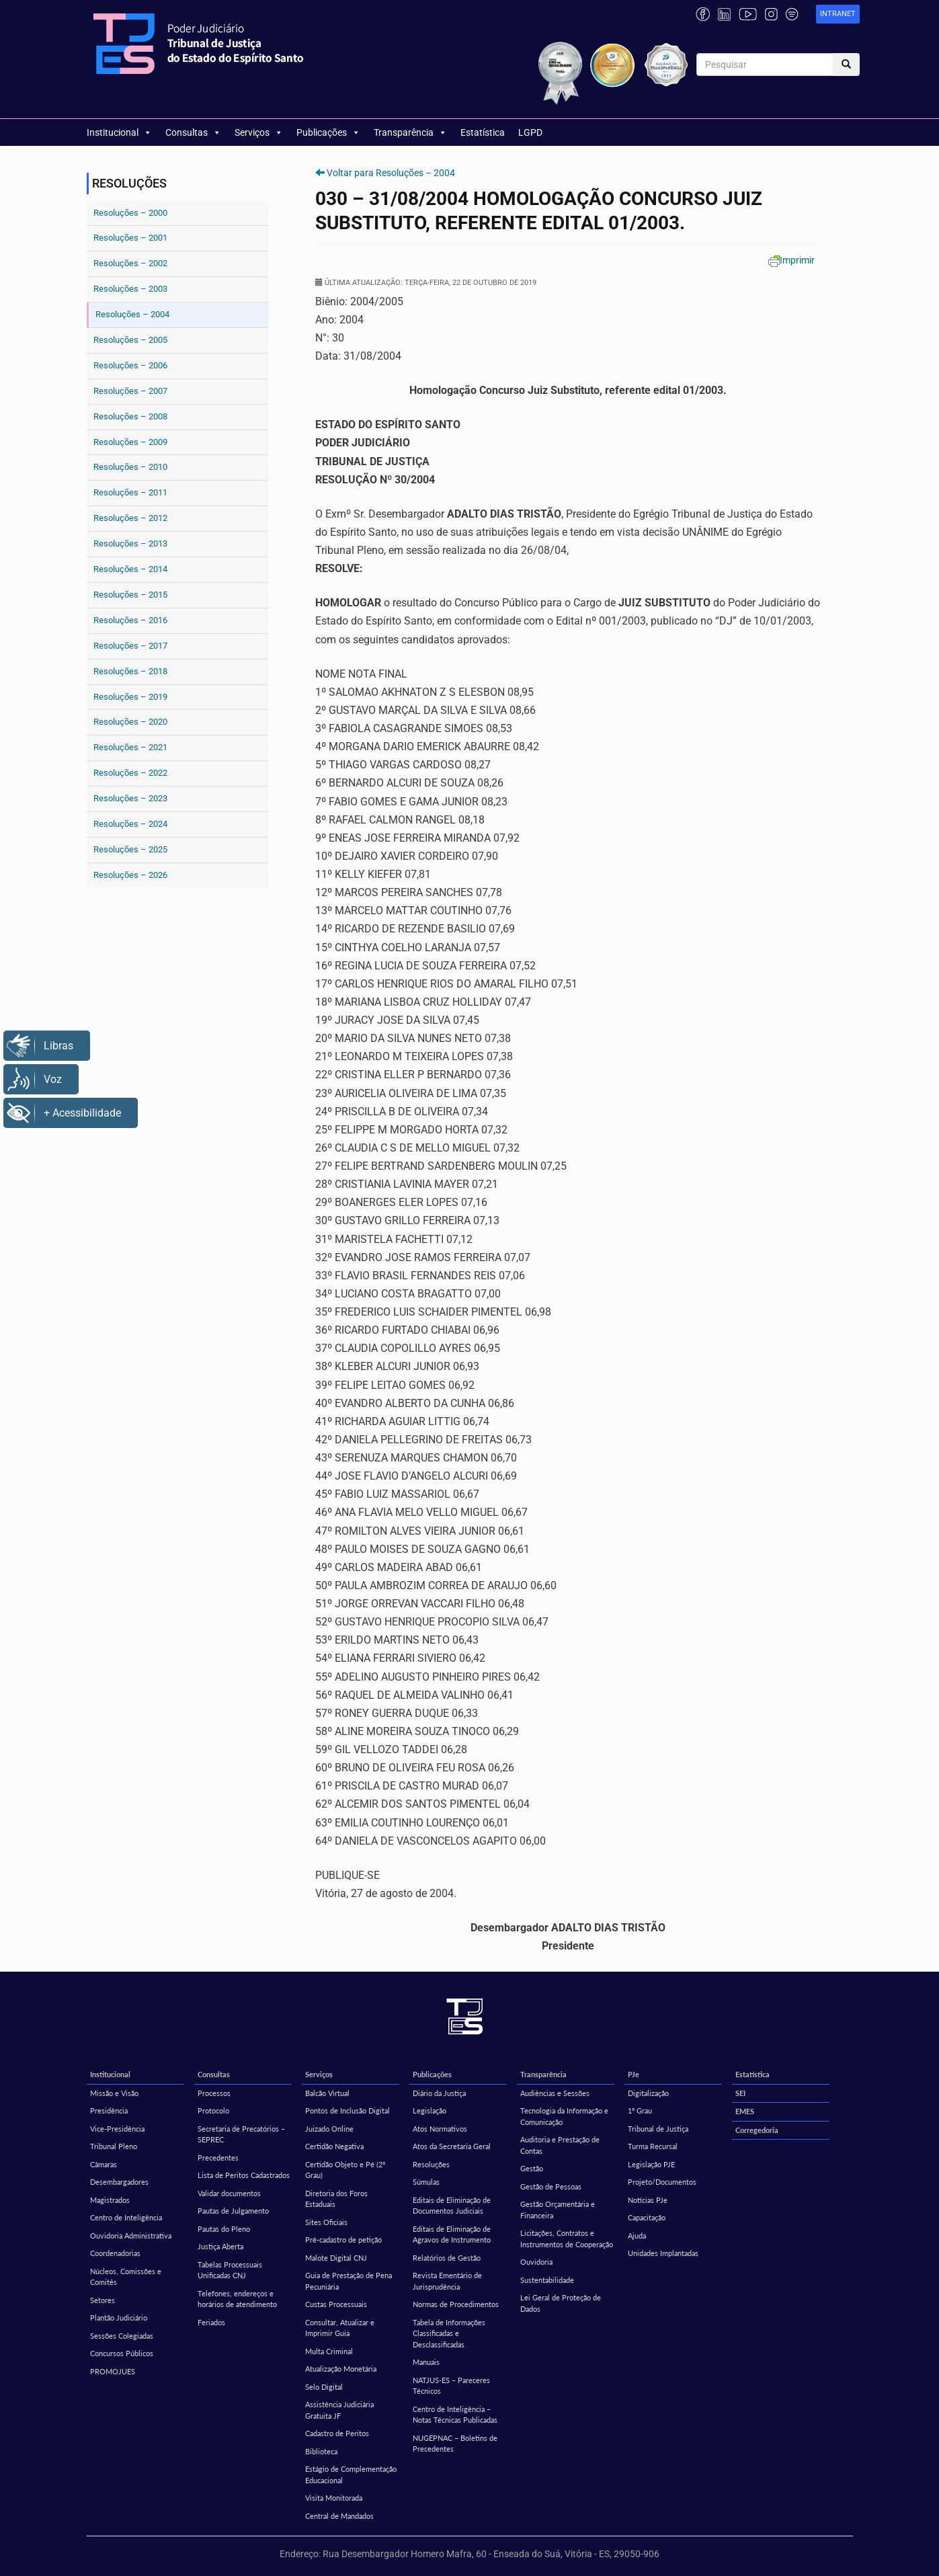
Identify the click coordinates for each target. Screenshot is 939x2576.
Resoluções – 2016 (130, 620)
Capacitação (646, 2217)
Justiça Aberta (220, 2246)
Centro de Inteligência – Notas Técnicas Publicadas (455, 2415)
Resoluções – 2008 (130, 416)
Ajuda (637, 2235)
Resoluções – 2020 (130, 722)
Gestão (531, 2168)
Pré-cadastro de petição (343, 2239)
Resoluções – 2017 (130, 646)
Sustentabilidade (547, 2280)
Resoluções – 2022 (130, 773)
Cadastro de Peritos (337, 2433)
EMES (744, 2111)
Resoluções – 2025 (130, 849)
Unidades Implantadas (663, 2253)
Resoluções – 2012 (130, 518)
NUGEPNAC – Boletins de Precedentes (455, 2443)
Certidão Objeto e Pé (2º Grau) (345, 2170)
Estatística (482, 132)
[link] (838, 14)
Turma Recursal (653, 2146)
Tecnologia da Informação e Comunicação (564, 2116)
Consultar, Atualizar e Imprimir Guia (339, 2328)
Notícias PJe (647, 2200)
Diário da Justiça (439, 2093)
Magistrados (110, 2200)
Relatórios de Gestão (447, 2257)
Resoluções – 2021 (130, 747)
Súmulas (426, 2181)
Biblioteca (321, 2451)
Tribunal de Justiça (658, 2128)
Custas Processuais (336, 2304)
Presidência (109, 2110)
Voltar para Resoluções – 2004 (391, 172)
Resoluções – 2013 (130, 543)
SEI (740, 2093)
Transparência (410, 132)
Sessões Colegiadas (121, 2335)
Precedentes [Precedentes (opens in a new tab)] (218, 2157)
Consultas (193, 132)
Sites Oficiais (326, 2222)
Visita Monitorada (333, 2497)
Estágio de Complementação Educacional (351, 2474)
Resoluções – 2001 (130, 238)
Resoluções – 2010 (130, 467)
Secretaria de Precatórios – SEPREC (241, 2134)
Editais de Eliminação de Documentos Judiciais (452, 2206)
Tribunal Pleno (113, 2146)
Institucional (119, 132)
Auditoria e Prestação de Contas (560, 2145)
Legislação (429, 2110)
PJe (633, 2074)
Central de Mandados (339, 2515)
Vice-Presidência (117, 2128)
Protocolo (213, 2110)
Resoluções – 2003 (130, 289)
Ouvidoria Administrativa (130, 2235)
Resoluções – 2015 (130, 595)
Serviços (259, 132)
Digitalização (648, 2093)
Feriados (211, 2322)
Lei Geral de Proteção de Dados (560, 2303)
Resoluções (431, 2164)
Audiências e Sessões (554, 2093)
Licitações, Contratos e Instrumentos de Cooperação (566, 2238)
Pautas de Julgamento (233, 2210)
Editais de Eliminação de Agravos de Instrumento (452, 2234)
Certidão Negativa (334, 2146)
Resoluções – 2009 (130, 442)
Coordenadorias (115, 2253)
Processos (214, 2093)
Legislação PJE (651, 2164)
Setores (102, 2300)
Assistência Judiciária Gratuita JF (339, 2410)
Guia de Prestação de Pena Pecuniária (348, 2281)
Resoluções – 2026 (130, 875)
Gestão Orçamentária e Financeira (557, 2210)
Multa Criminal (329, 2351)
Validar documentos (229, 2193)
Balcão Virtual (327, 2093)
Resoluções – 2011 (130, 492)
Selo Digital (324, 2386)
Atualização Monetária (340, 2368)
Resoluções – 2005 (130, 340)
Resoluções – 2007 (130, 391)
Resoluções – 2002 (130, 263)
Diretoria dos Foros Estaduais (336, 2199)
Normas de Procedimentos (456, 2304)
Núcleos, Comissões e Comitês (125, 2277)
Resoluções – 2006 (130, 365)
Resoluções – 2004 (132, 314)
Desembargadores (119, 2181)
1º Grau (640, 2110)
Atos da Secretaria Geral (452, 2146)
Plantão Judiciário (118, 2317)
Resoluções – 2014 (130, 569)
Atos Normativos (440, 2128)
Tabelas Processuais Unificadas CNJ (230, 2270)
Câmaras (103, 2164)
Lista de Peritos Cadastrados (244, 2175)
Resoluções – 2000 (130, 213)
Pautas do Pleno (224, 2228)
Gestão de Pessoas (550, 2186)
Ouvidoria (536, 2261)
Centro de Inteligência (126, 2217)
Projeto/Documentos (662, 2181)
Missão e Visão (114, 2093)
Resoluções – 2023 (130, 798)
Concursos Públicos (121, 2353)
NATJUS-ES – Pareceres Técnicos (451, 2386)
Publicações (328, 132)
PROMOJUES (112, 2371)
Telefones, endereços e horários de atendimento (237, 2299)
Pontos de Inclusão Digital (347, 2110)
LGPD (530, 132)
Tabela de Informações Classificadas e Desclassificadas (449, 2333)
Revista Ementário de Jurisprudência (447, 2281)
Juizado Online (329, 2128)
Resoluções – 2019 (130, 697)
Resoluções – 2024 (130, 824)
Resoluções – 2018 (130, 671)
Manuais (426, 2362)
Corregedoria (756, 2130)
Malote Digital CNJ (336, 2257)
